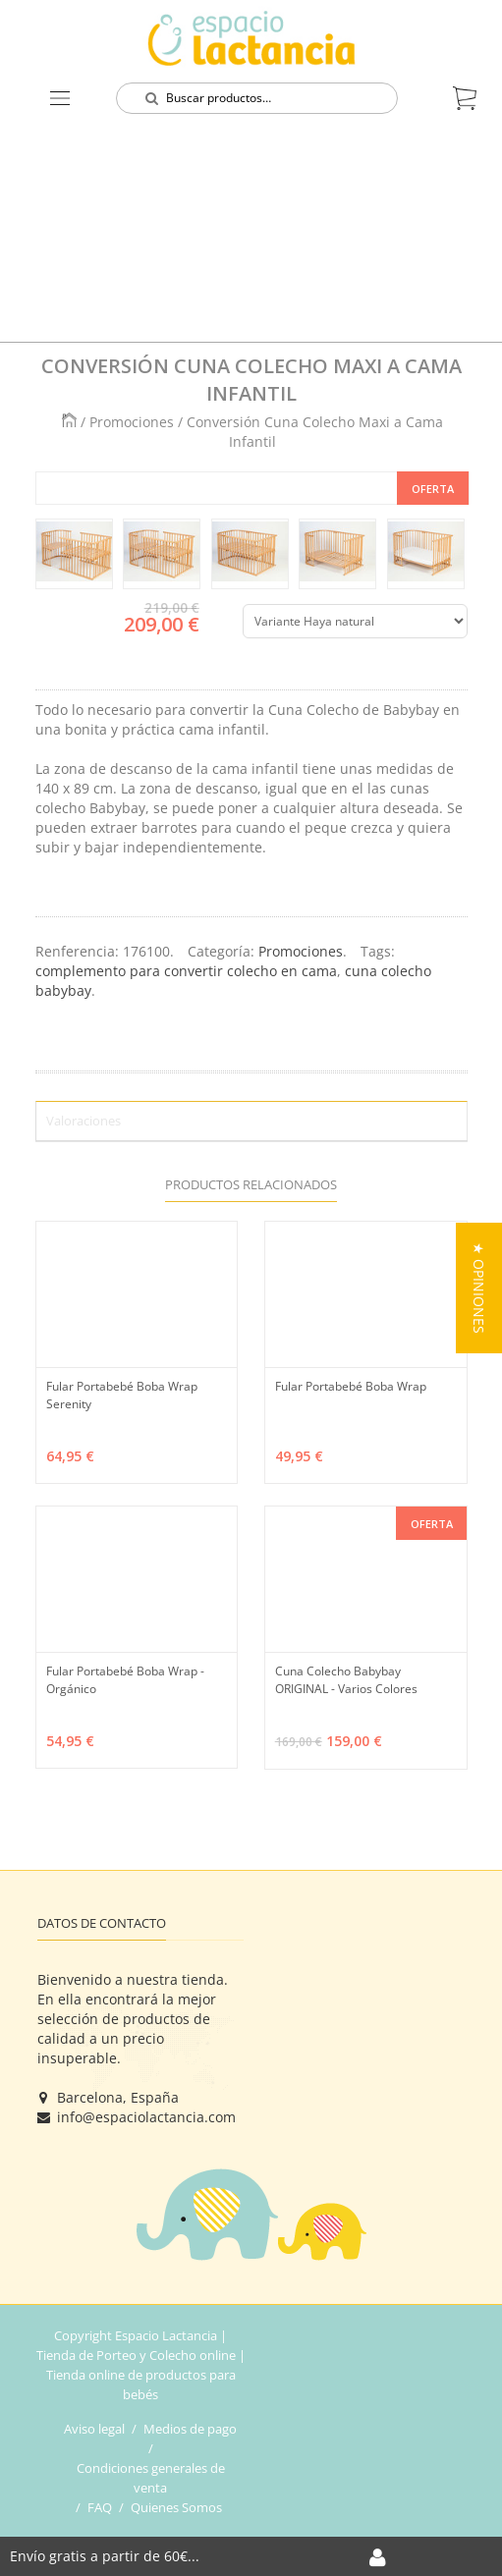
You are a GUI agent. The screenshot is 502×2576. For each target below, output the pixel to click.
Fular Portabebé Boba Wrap (350, 1386)
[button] (479, 1288)
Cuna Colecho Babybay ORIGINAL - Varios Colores (346, 1680)
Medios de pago (190, 2429)
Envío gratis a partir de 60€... (104, 2556)
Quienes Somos (176, 2507)
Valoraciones (83, 1120)
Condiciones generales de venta (151, 2477)
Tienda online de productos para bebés (141, 2384)
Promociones (131, 421)
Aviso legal (94, 2429)
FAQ (99, 2507)
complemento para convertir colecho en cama (186, 970)
